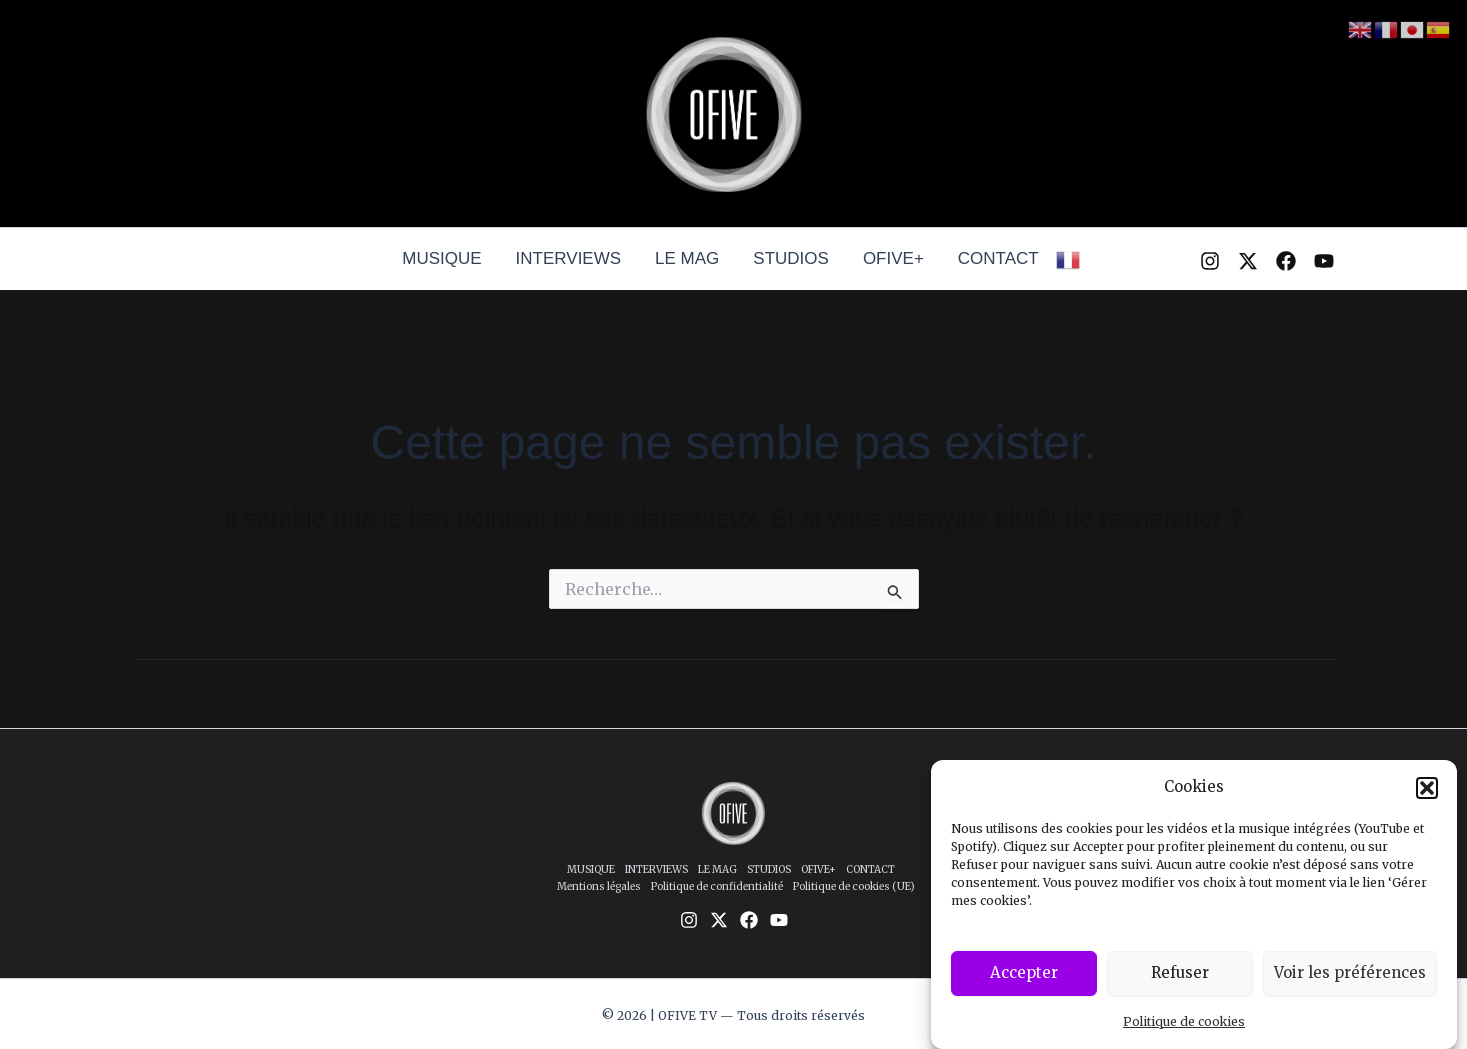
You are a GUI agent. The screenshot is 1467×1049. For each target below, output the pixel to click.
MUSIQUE (441, 258)
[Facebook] (1286, 261)
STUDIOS (791, 258)
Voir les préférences (1350, 975)
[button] (1427, 790)
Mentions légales (599, 886)
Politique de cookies (1184, 1023)
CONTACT (998, 258)
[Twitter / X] (1248, 261)
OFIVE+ (893, 258)
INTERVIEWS (568, 258)
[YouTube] (1324, 261)
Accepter (1024, 975)
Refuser (1180, 975)
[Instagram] (1210, 261)
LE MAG (687, 258)
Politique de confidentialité (717, 886)
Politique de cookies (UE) (854, 886)
